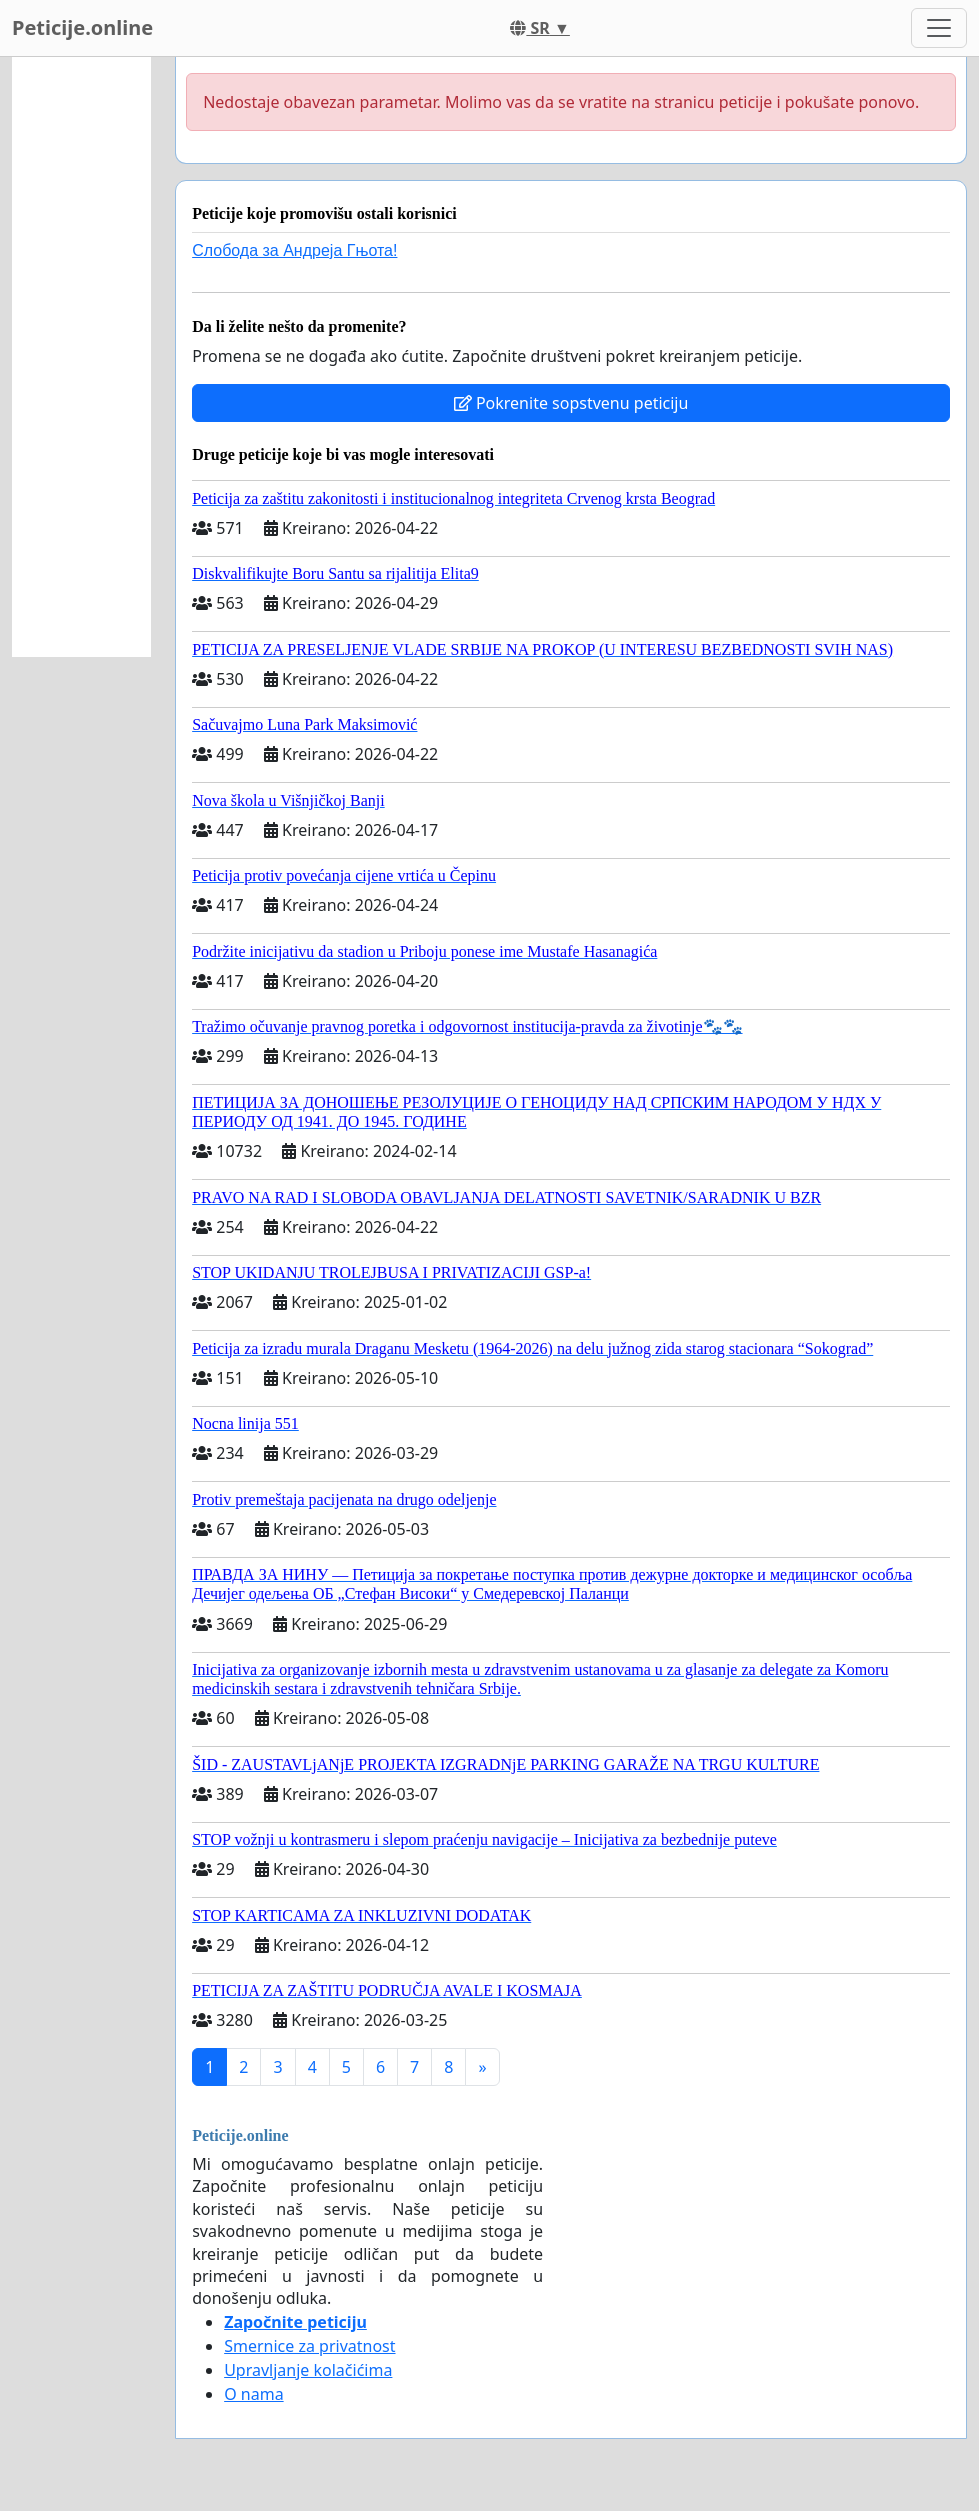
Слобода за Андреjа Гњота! (294, 250)
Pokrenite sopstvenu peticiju (571, 403)
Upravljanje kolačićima (308, 2370)
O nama (253, 2394)
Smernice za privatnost (309, 2346)
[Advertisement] (81, 357)
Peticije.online (82, 27)
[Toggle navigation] (939, 28)
